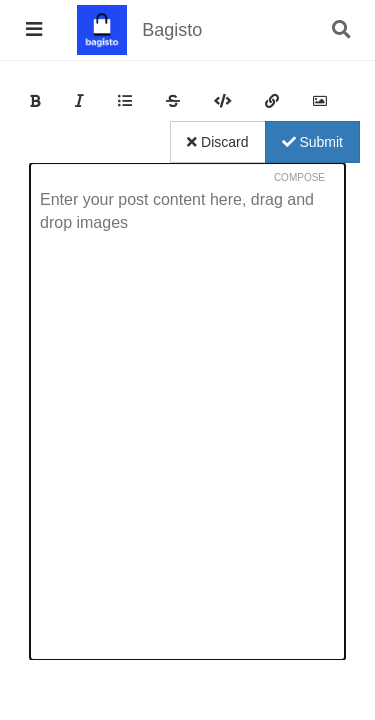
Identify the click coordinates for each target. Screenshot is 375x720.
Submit (312, 142)
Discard (217, 142)
